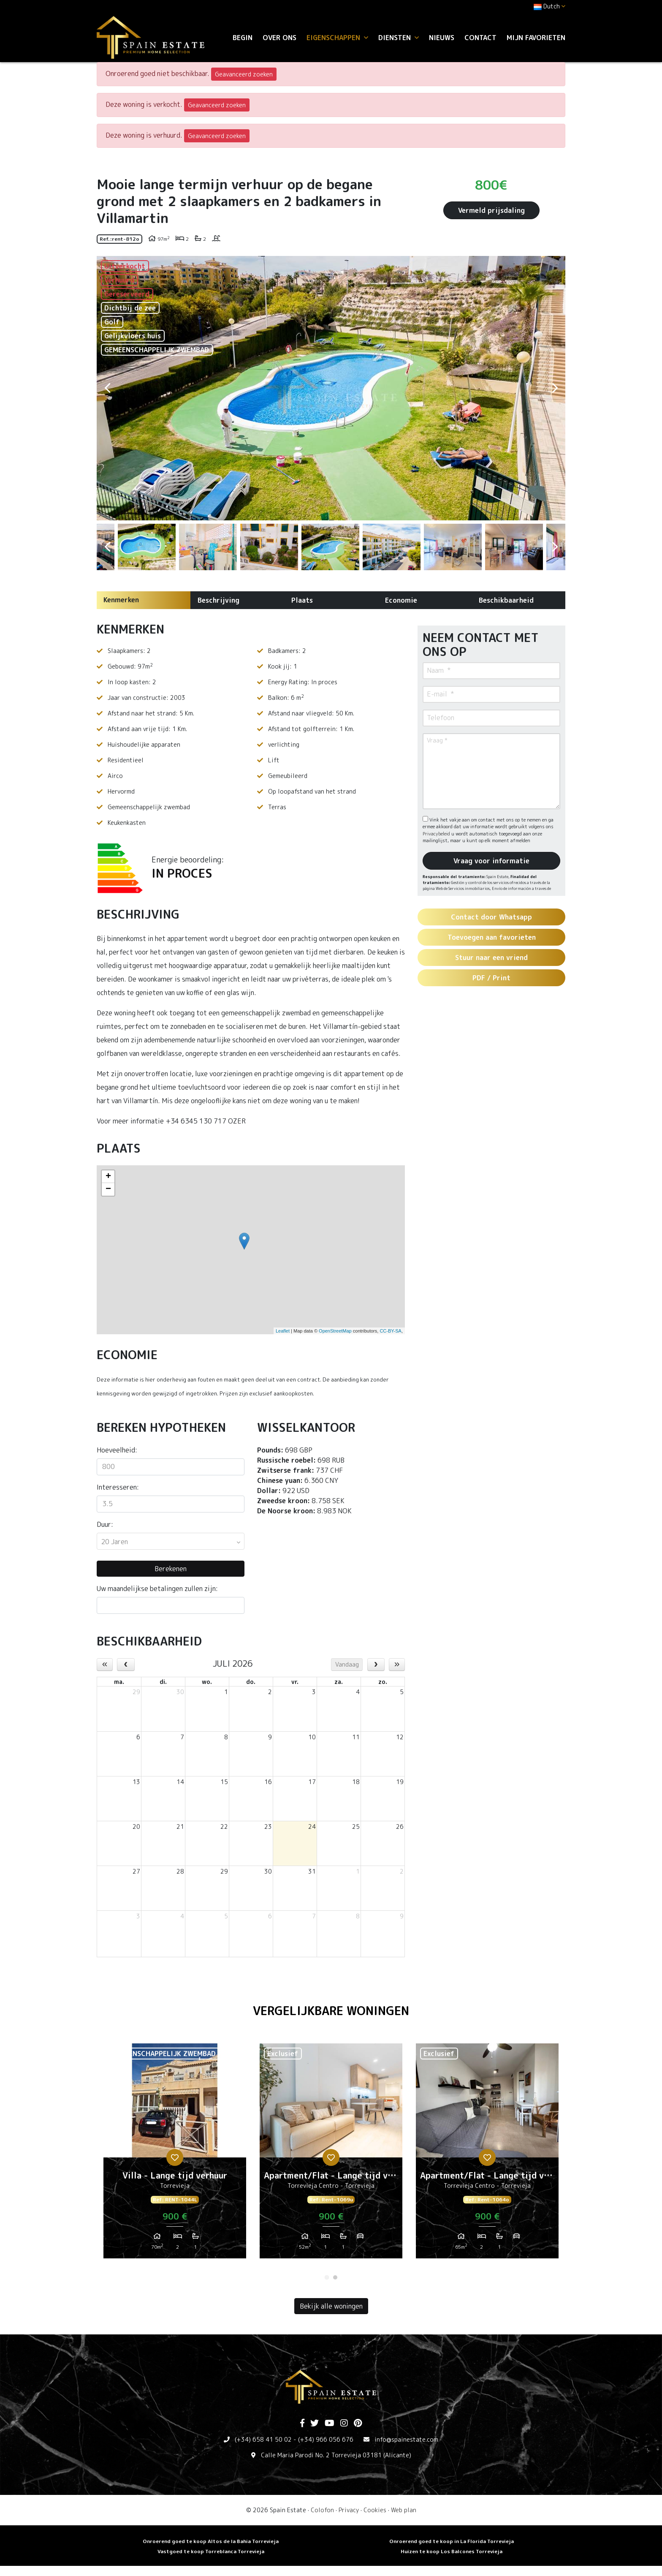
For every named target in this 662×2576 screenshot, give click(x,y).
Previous (107, 388)
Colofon (322, 2510)
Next (554, 388)
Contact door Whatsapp (491, 917)
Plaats (302, 600)
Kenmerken (121, 599)
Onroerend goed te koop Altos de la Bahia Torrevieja (211, 2541)
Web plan (403, 2510)
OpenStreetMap (335, 1330)
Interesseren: (118, 1487)
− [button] (108, 1189)
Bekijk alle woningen (331, 2306)
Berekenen (171, 1568)
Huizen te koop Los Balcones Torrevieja (451, 2551)
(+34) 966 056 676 (325, 2439)
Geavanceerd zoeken (244, 74)
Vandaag (347, 1664)
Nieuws (441, 37)
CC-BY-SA (391, 1330)
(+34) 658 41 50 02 (263, 2439)
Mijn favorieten (536, 37)
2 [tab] (335, 2277)
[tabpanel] (175, 2154)
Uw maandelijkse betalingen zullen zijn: (157, 1588)
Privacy (349, 2510)
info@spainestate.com (406, 2439)
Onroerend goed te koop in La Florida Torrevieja (451, 2541)
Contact (480, 37)
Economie (401, 600)
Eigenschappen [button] (337, 37)
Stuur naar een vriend (491, 957)
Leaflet (283, 1330)
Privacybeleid (437, 833)
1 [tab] (327, 2277)
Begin (242, 37)
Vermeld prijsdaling (491, 210)
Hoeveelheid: (117, 1450)
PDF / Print (491, 977)
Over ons (279, 37)
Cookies (375, 2510)
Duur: (105, 1524)
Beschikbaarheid (506, 600)
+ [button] (108, 1176)
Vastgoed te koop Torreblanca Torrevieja (210, 2551)
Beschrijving (218, 600)
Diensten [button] (398, 37)
